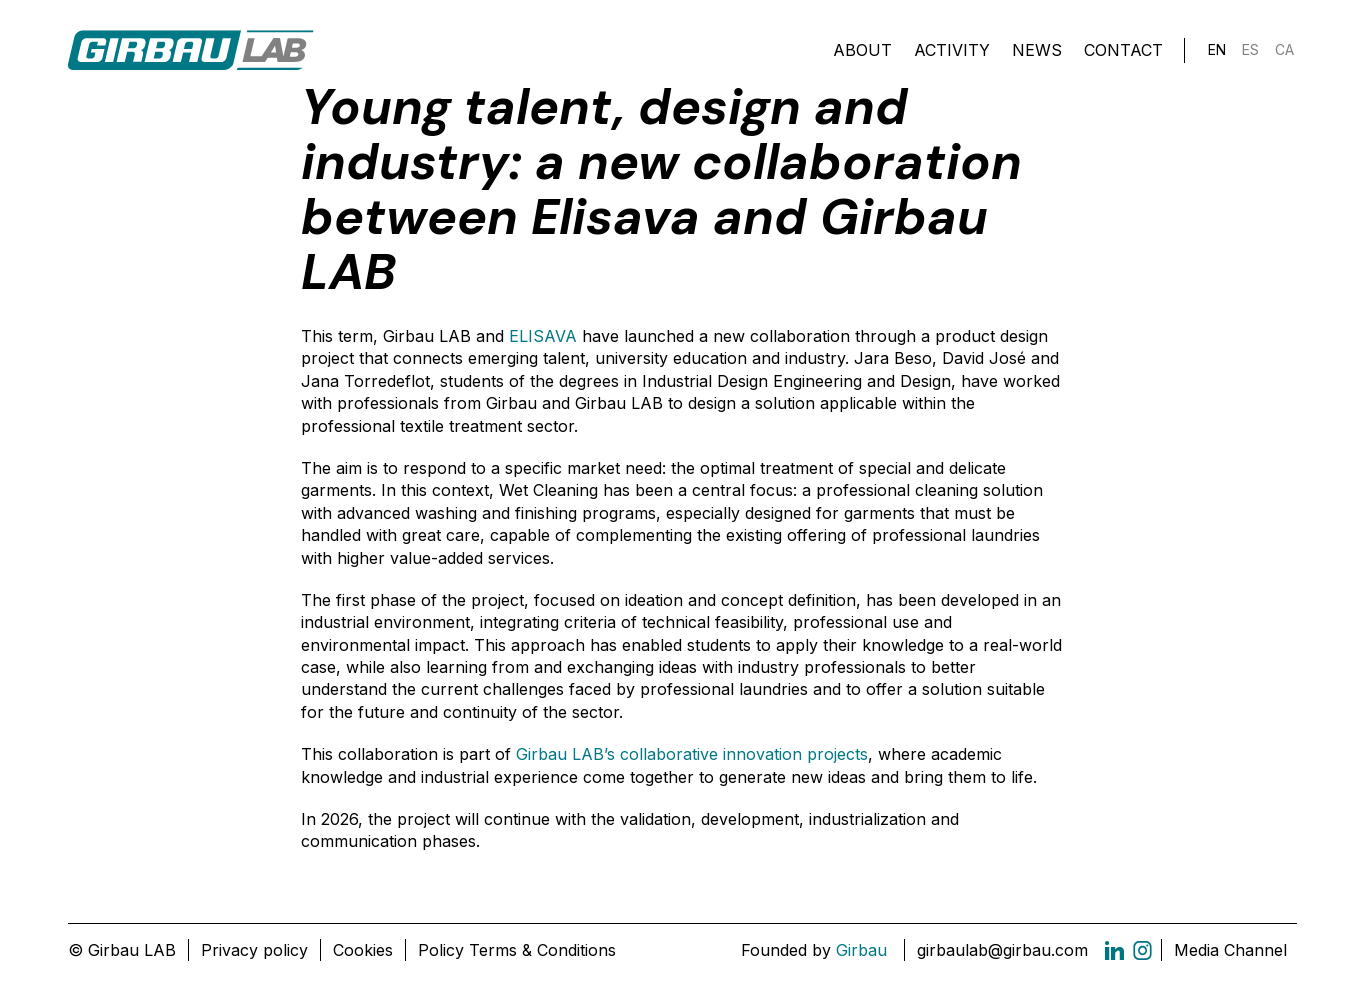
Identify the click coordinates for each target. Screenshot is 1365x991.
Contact (1123, 50)
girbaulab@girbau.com (1002, 950)
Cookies (363, 950)
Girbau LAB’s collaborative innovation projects (692, 754)
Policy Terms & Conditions (517, 950)
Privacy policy (254, 950)
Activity (952, 50)
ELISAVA (543, 336)
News (1037, 50)
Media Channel (1230, 950)
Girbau (861, 950)
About (862, 50)
